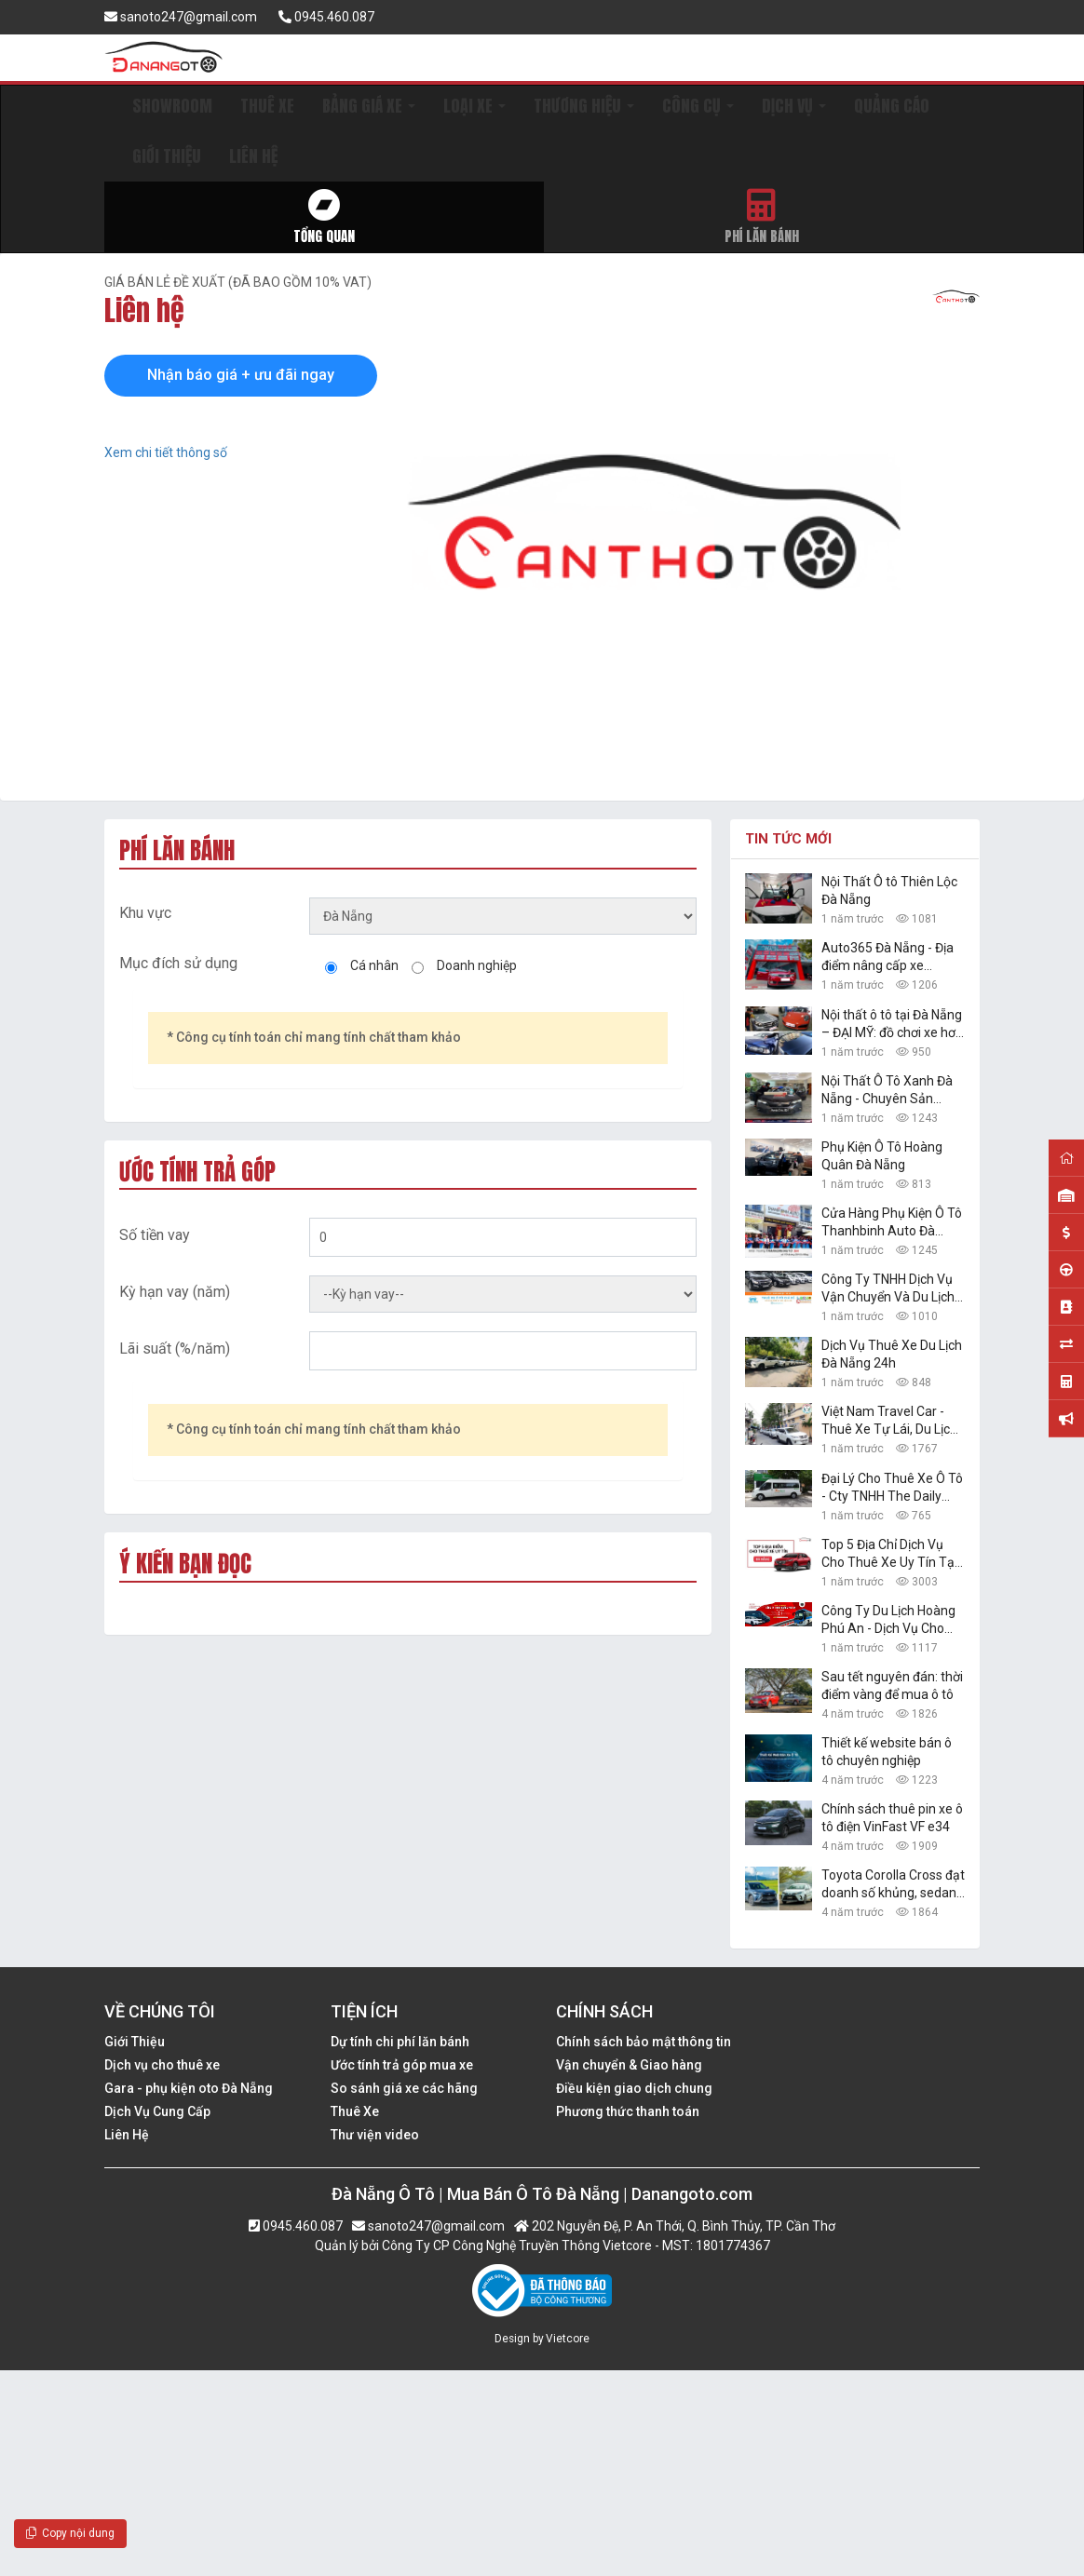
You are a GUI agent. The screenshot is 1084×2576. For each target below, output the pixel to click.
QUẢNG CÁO (891, 105)
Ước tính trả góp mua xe (402, 2064)
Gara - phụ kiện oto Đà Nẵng (188, 2088)
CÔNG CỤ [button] (698, 105)
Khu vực (145, 913)
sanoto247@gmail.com (180, 16)
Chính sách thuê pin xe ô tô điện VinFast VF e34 (892, 1817)
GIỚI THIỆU (166, 156)
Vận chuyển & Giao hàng (629, 2064)
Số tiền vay (154, 1235)
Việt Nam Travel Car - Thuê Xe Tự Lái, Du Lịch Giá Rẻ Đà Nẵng (889, 1421)
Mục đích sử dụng (178, 963)
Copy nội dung (70, 2533)
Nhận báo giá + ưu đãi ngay (240, 375)
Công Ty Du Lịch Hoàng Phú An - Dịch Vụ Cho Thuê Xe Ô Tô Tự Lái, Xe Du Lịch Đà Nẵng (891, 1620)
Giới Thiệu (134, 2041)
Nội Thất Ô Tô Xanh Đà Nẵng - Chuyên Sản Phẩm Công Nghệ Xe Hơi (892, 1090)
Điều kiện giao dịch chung (634, 2088)
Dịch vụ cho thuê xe (162, 2064)
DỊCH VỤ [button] (794, 105)
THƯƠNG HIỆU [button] (584, 105)
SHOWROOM (172, 105)
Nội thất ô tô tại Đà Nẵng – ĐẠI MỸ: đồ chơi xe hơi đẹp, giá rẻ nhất (891, 1024)
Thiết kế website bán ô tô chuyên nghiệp (886, 1751)
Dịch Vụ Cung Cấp (157, 2111)
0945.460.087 (326, 16)
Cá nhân (374, 965)
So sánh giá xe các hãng (404, 2088)
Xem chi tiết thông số (165, 452)
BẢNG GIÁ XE (368, 105)
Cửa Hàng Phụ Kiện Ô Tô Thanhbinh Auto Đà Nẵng (891, 1223)
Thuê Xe (355, 2111)
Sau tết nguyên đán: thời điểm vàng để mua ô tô (892, 1685)
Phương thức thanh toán (627, 2111)
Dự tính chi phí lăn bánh (400, 2041)
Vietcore (567, 2338)
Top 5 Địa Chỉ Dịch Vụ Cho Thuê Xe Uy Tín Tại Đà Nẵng (889, 1554)
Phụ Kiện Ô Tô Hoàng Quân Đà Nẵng (881, 1156)
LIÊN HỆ (253, 156)
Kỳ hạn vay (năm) (174, 1292)
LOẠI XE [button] (474, 105)
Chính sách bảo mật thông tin (643, 2041)
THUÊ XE (267, 105)
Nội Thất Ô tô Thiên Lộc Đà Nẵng (889, 890)
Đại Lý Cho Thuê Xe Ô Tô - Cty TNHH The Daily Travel (892, 1488)
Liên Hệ (126, 2134)
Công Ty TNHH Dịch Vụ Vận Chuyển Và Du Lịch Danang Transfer (888, 1289)
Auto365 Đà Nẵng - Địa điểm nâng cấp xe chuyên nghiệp (887, 957)
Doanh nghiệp (477, 965)
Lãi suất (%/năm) (174, 1348)
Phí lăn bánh (762, 217)
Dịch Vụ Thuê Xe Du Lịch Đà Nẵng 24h (891, 1354)
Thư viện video (375, 2134)
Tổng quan (324, 217)
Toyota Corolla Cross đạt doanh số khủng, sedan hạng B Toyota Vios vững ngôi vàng (893, 1885)
